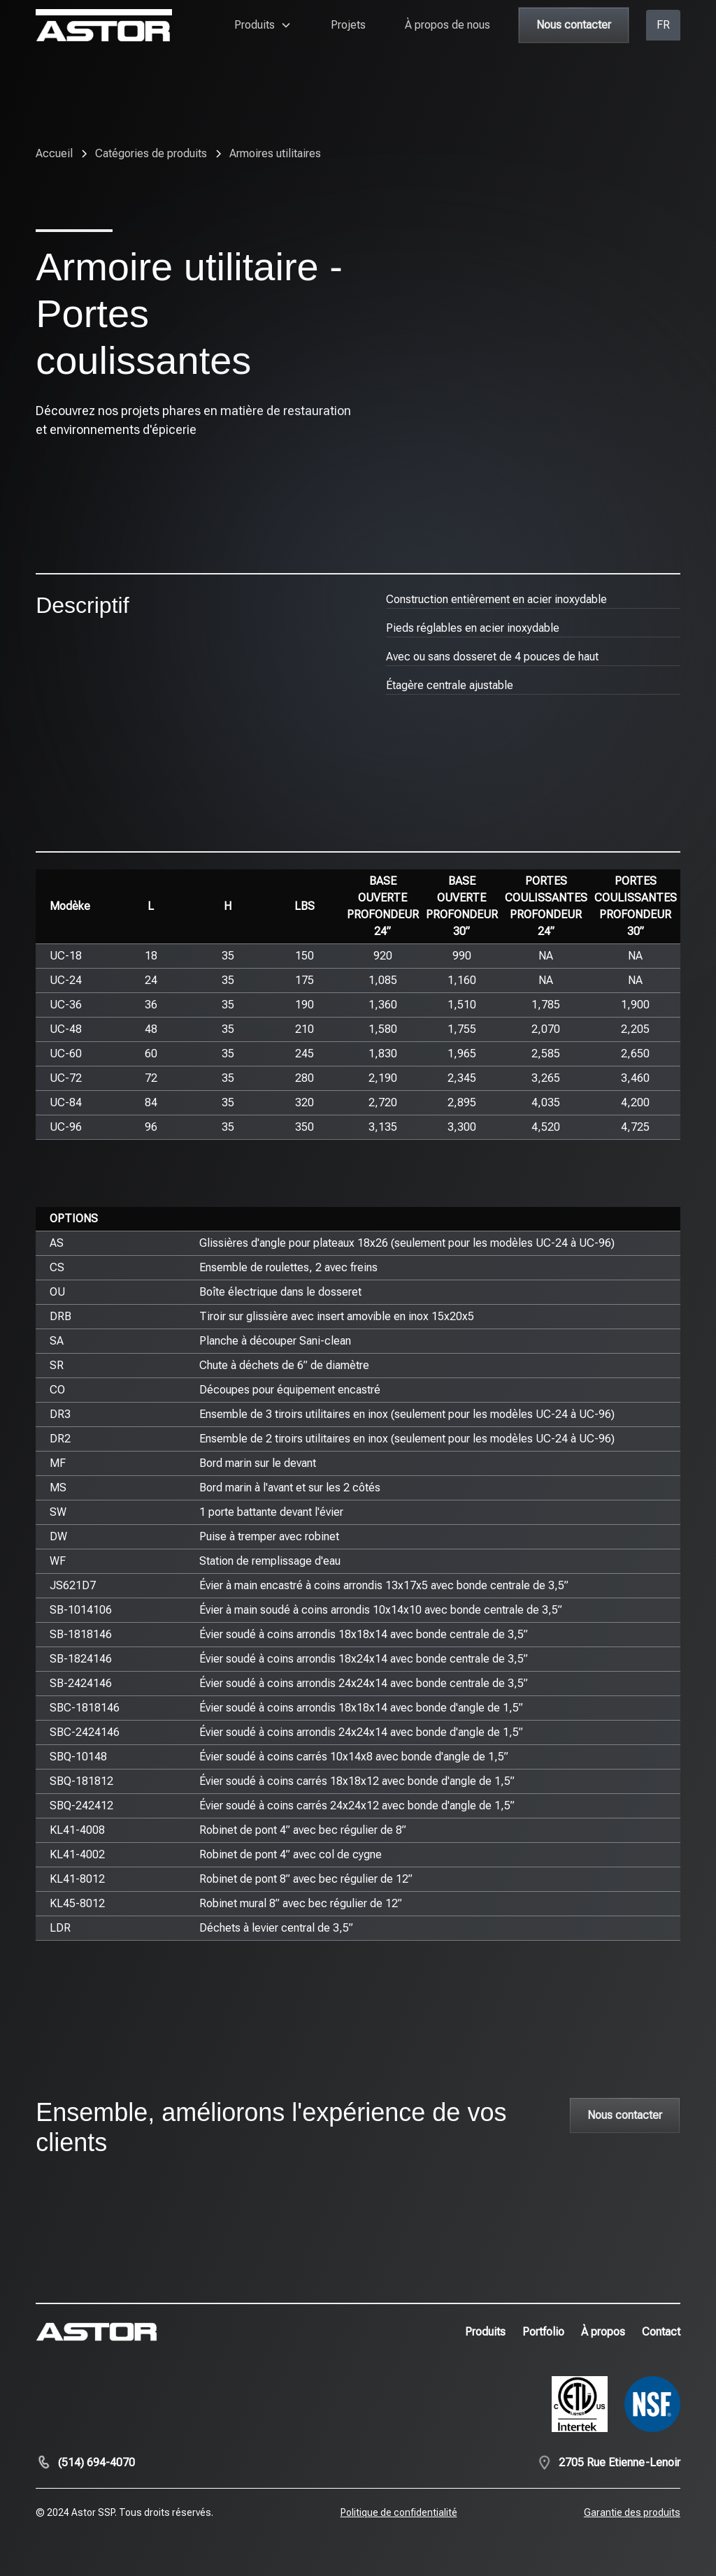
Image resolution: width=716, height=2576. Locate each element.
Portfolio (543, 2331)
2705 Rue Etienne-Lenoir (619, 2462)
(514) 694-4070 (96, 2462)
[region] (358, 1004)
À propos (603, 2331)
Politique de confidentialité (399, 2512)
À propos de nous (447, 24)
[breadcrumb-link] (275, 153)
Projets (348, 24)
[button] (263, 25)
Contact (661, 2331)
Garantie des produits (632, 2512)
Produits (485, 2331)
